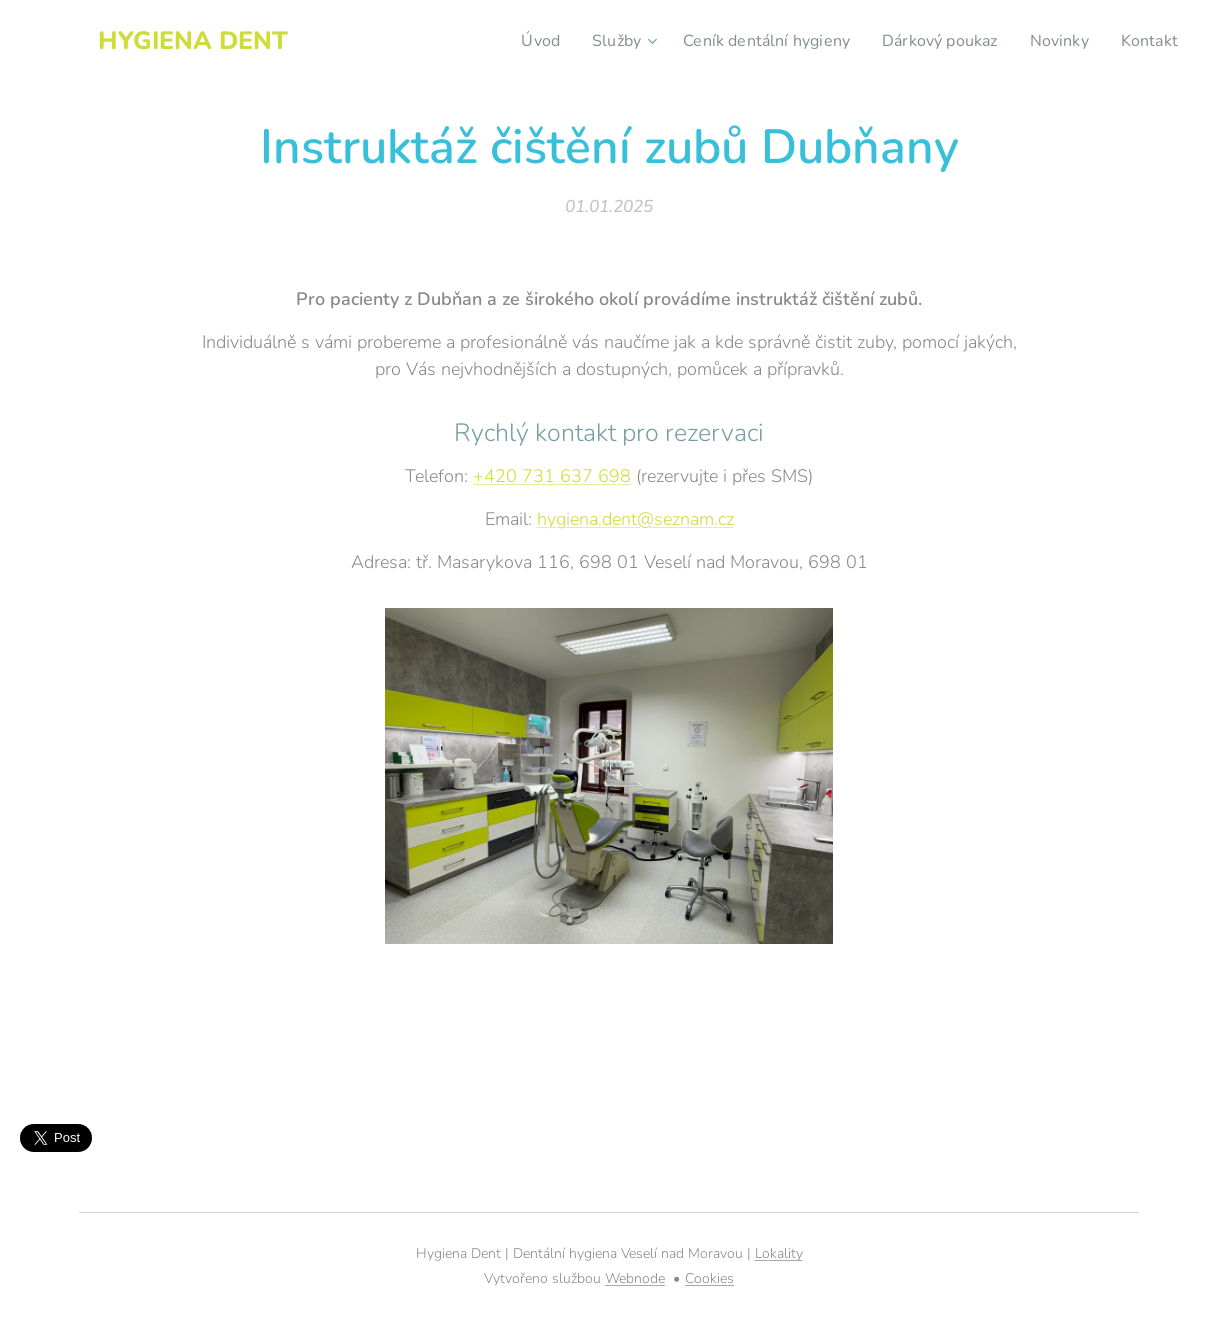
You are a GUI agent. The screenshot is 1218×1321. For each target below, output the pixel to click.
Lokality (779, 1253)
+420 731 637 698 (552, 476)
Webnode (635, 1278)
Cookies (709, 1278)
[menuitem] (510, 41)
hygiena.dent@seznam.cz (635, 519)
